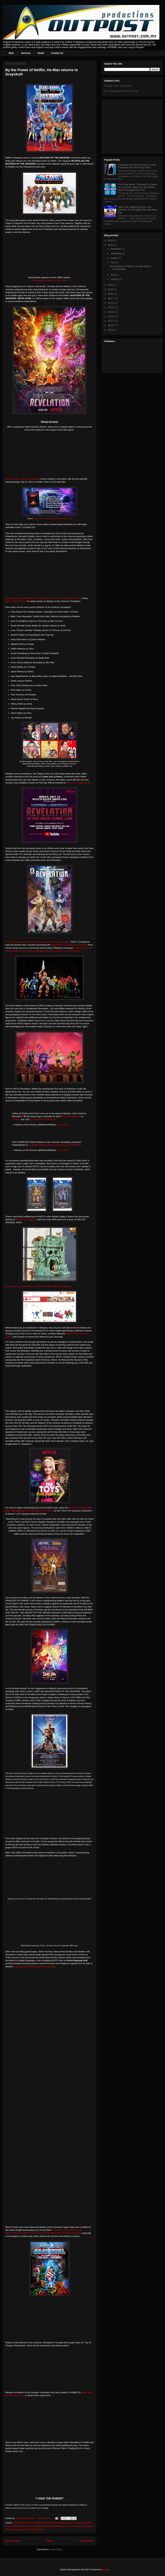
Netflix (59, 2526)
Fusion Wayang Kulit (63, 2522)
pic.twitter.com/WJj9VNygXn (43, 1119)
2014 (111, 312)
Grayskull (78, 2522)
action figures (19, 2522)
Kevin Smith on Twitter (16, 601)
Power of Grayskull (73, 2526)
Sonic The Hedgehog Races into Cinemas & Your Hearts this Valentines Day (137, 210)
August (114, 258)
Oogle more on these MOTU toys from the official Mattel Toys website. (38, 1286)
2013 (111, 316)
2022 (111, 240)
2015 (111, 307)
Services (26, 53)
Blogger (106, 2569)
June (113, 274)
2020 (111, 285)
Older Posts (87, 2540)
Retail (41, 53)
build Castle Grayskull (26, 1219)
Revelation (88, 2526)
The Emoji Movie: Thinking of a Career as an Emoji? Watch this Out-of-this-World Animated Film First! (137, 187)
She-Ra (9, 2529)
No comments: (45, 2518)
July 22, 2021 (62, 1150)
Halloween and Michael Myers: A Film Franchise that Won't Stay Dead (137, 166)
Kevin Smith (11, 2526)
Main (11, 53)
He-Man (88, 2522)
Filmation (47, 2522)
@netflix (32, 1145)
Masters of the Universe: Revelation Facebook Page (52, 518)
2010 (111, 330)
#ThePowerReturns (71, 1116)
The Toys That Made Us (34, 2529)
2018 (111, 293)
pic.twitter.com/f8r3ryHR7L (69, 1145)
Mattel (45, 2526)
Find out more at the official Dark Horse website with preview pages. (37, 942)
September (116, 253)
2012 (111, 321)
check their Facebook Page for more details (35, 1966)
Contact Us (57, 53)
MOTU (52, 2526)
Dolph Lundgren (34, 2522)
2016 (111, 303)
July (113, 262)
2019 (111, 289)
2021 (111, 245)
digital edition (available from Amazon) (69, 945)
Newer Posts (12, 2540)
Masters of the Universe (29, 2526)
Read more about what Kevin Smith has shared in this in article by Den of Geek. (43, 598)
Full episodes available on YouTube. (49, 280)
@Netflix (16, 1119)
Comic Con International (78, 782)
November (116, 249)
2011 (111, 325)
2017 (111, 298)
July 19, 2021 (62, 1124)
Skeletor (17, 2529)
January (115, 279)
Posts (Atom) (56, 2549)
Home (50, 2540)
